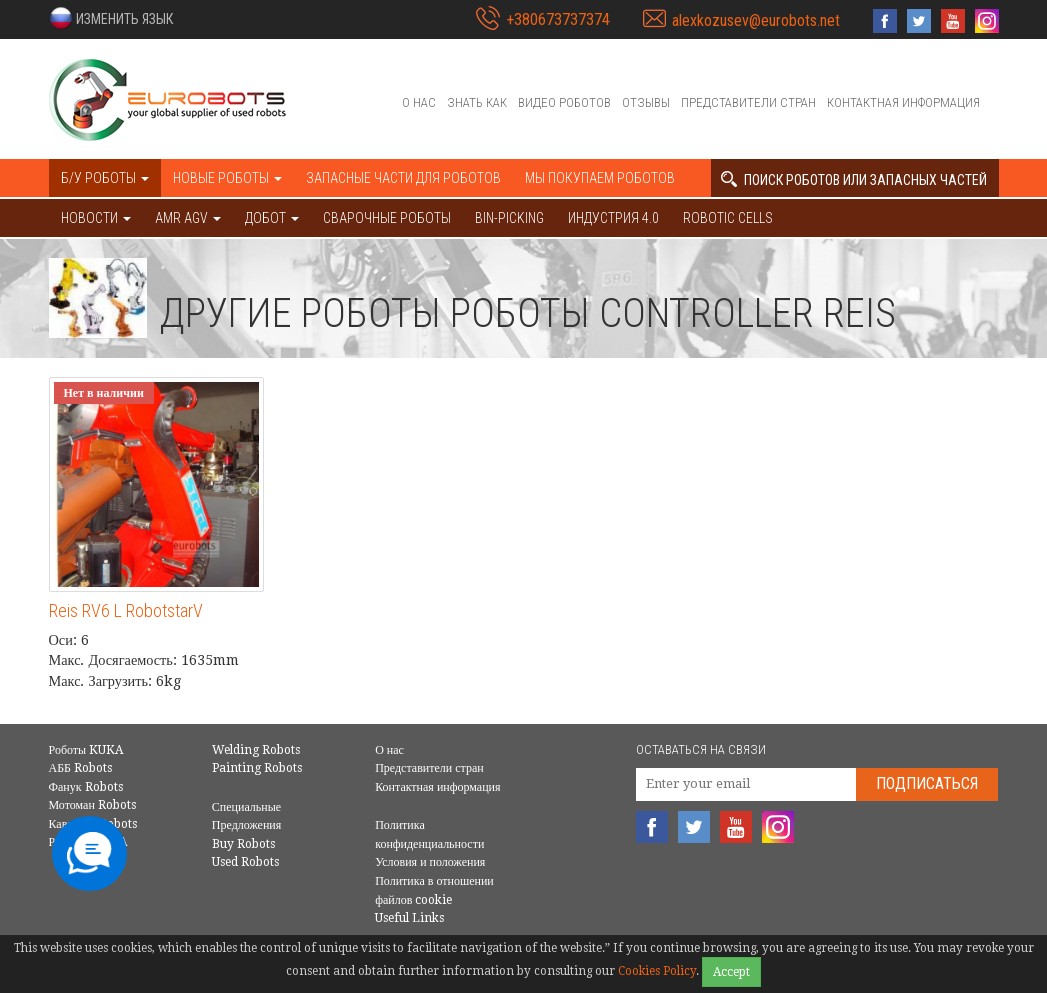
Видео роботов (564, 102)
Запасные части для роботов (403, 178)
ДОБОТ (272, 218)
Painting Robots (257, 768)
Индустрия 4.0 (613, 218)
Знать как (477, 102)
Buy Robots (243, 844)
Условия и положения (430, 862)
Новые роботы (227, 178)
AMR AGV (188, 218)
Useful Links (409, 918)
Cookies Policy (657, 971)
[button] (111, 18)
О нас (419, 102)
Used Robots (245, 862)
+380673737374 (558, 19)
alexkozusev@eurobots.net (756, 20)
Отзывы (646, 102)
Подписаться (927, 783)
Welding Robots (256, 750)
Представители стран (748, 102)
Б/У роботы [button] (105, 178)
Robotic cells (728, 218)
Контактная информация (903, 102)
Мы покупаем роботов (600, 178)
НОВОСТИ (96, 218)
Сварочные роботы (387, 218)
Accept (731, 972)
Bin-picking (509, 218)
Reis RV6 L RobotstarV (126, 610)
